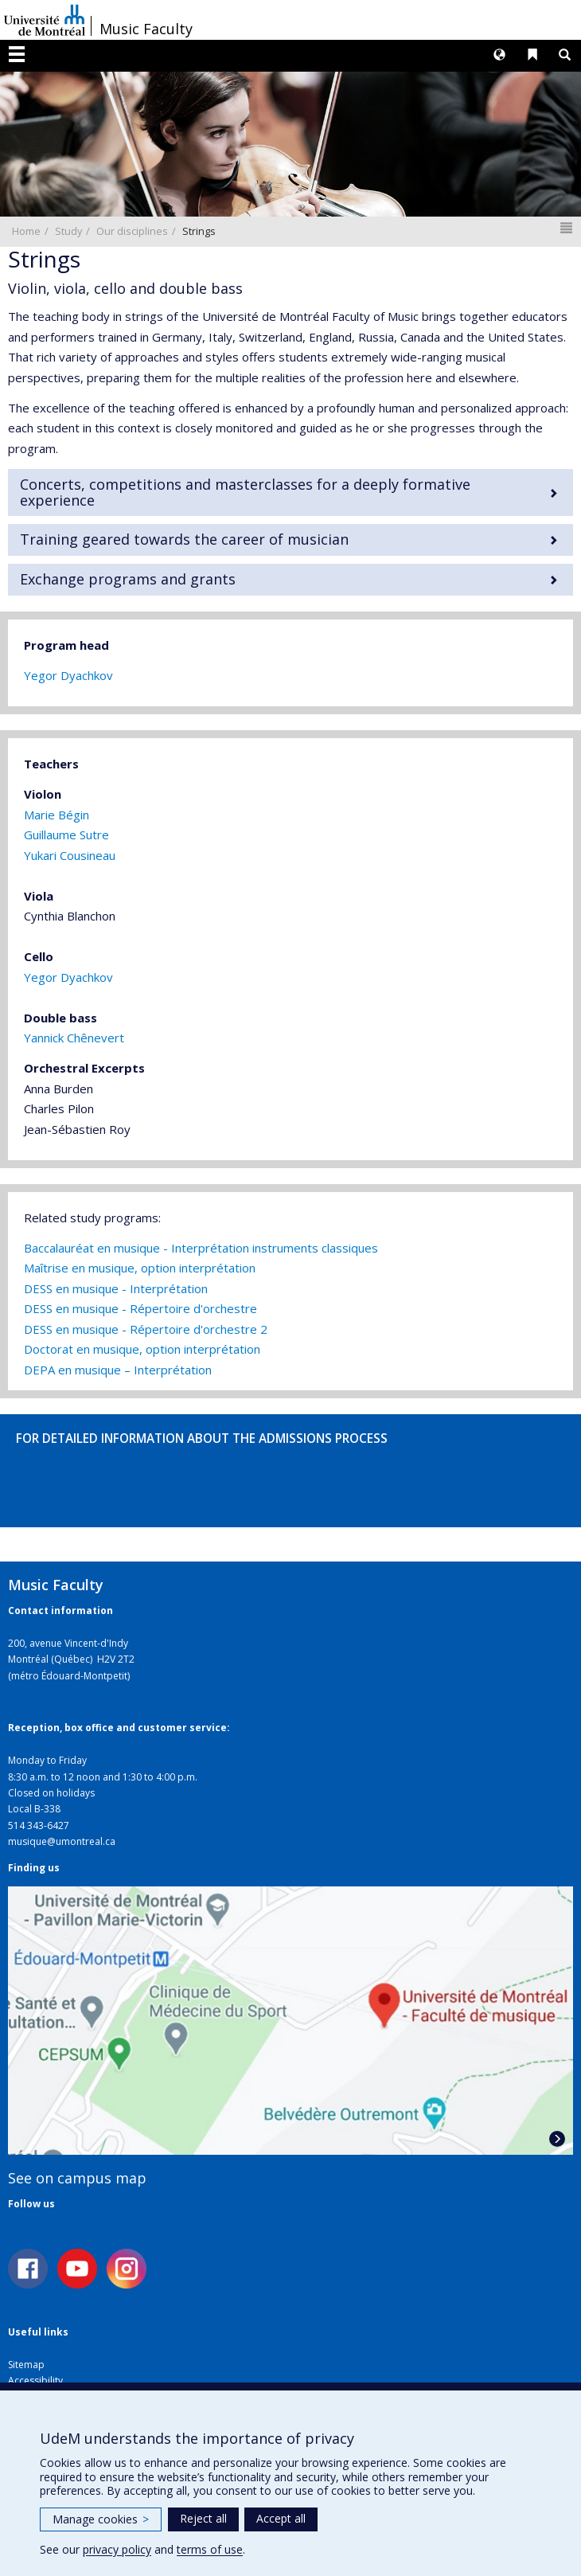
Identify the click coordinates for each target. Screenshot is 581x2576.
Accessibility (35, 2380)
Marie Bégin (56, 815)
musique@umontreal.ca (61, 1841)
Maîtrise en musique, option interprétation (139, 1268)
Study (68, 231)
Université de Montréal (44, 20)
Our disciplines (132, 231)
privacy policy (117, 2549)
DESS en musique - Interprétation (116, 1288)
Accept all (281, 2518)
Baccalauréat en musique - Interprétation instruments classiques (201, 1248)
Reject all (203, 2518)
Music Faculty (146, 28)
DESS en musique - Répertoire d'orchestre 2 (145, 1329)
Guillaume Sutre (66, 834)
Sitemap (26, 2364)
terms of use (210, 2549)
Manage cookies (101, 2519)
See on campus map (77, 2177)
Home (26, 231)
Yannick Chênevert (74, 1038)
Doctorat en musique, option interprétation (142, 1349)
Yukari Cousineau (69, 855)
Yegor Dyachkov (68, 675)
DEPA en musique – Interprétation (118, 1370)
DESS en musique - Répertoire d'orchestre (140, 1308)
